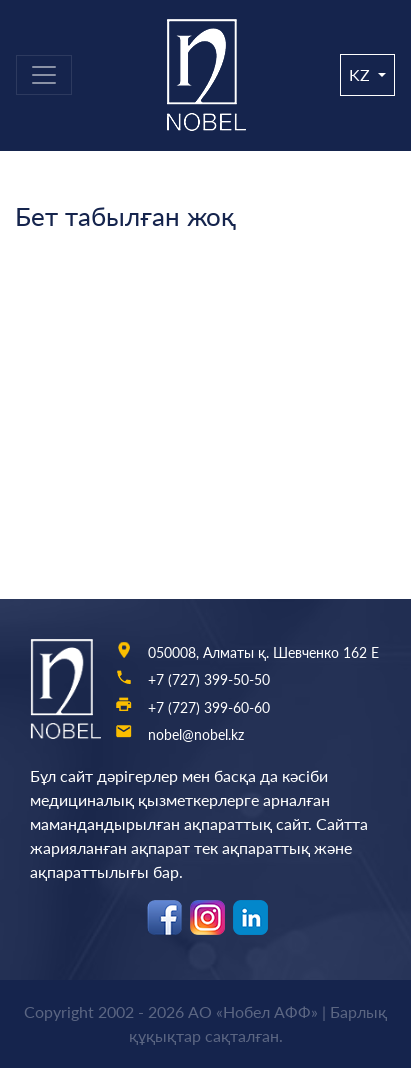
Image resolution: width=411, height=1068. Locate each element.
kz (361, 74)
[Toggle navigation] (44, 75)
